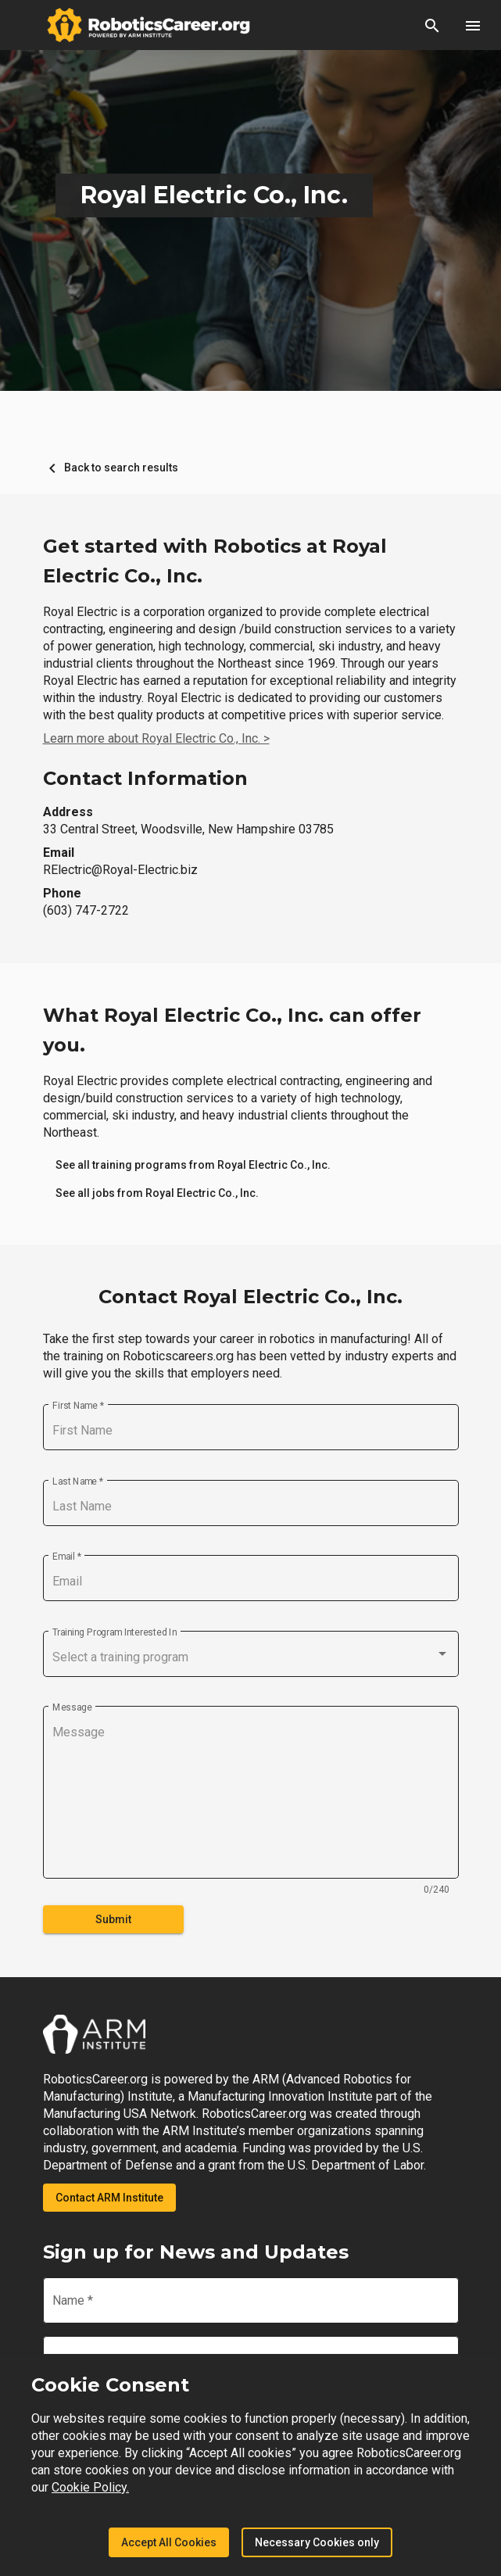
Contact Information (145, 778)
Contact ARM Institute (109, 2197)
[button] (432, 25)
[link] (193, 1165)
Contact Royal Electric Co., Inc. (250, 1296)
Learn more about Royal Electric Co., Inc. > (156, 738)
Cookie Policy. (90, 2487)
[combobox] (250, 1657)
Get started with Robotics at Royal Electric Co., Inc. (215, 561)
